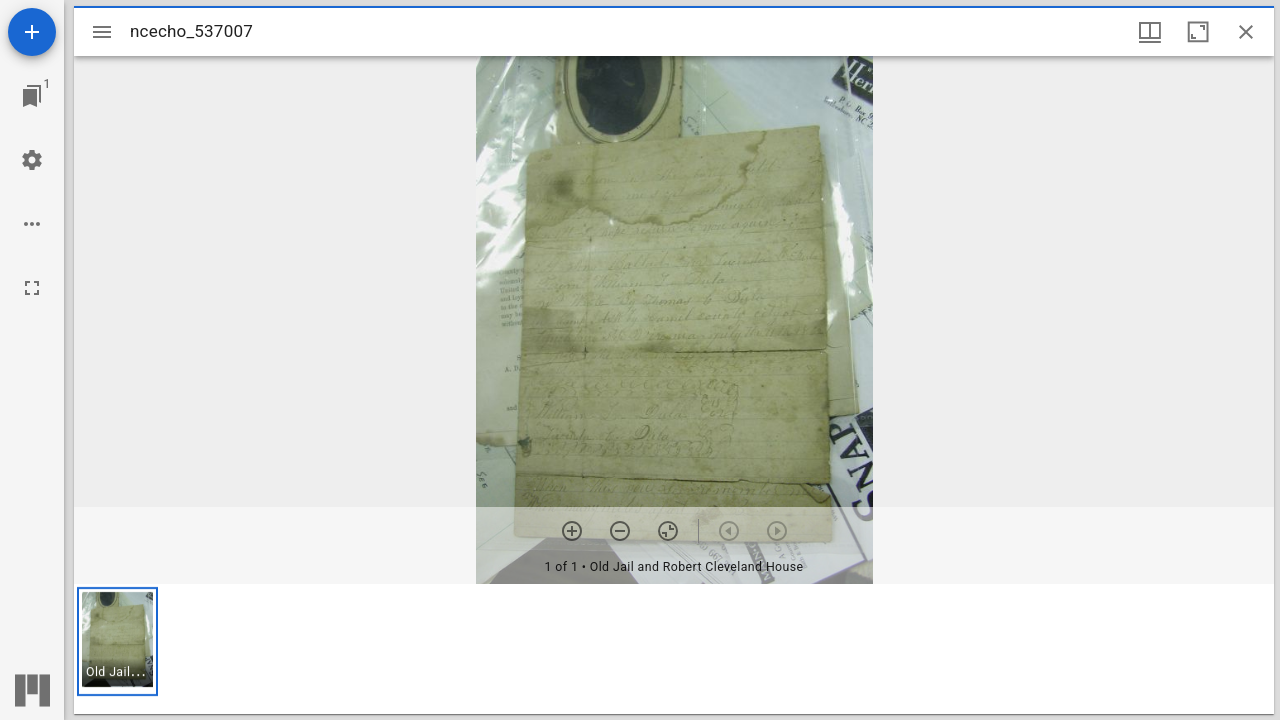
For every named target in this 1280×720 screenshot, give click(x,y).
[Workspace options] (32, 224)
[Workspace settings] (32, 160)
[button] (117, 641)
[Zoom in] (572, 531)
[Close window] (1246, 32)
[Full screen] (32, 288)
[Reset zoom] (668, 531)
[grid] (674, 649)
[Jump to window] (32, 96)
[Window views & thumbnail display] (1150, 32)
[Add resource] (32, 32)
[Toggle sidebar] (102, 32)
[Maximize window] (1198, 32)
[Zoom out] (620, 531)
